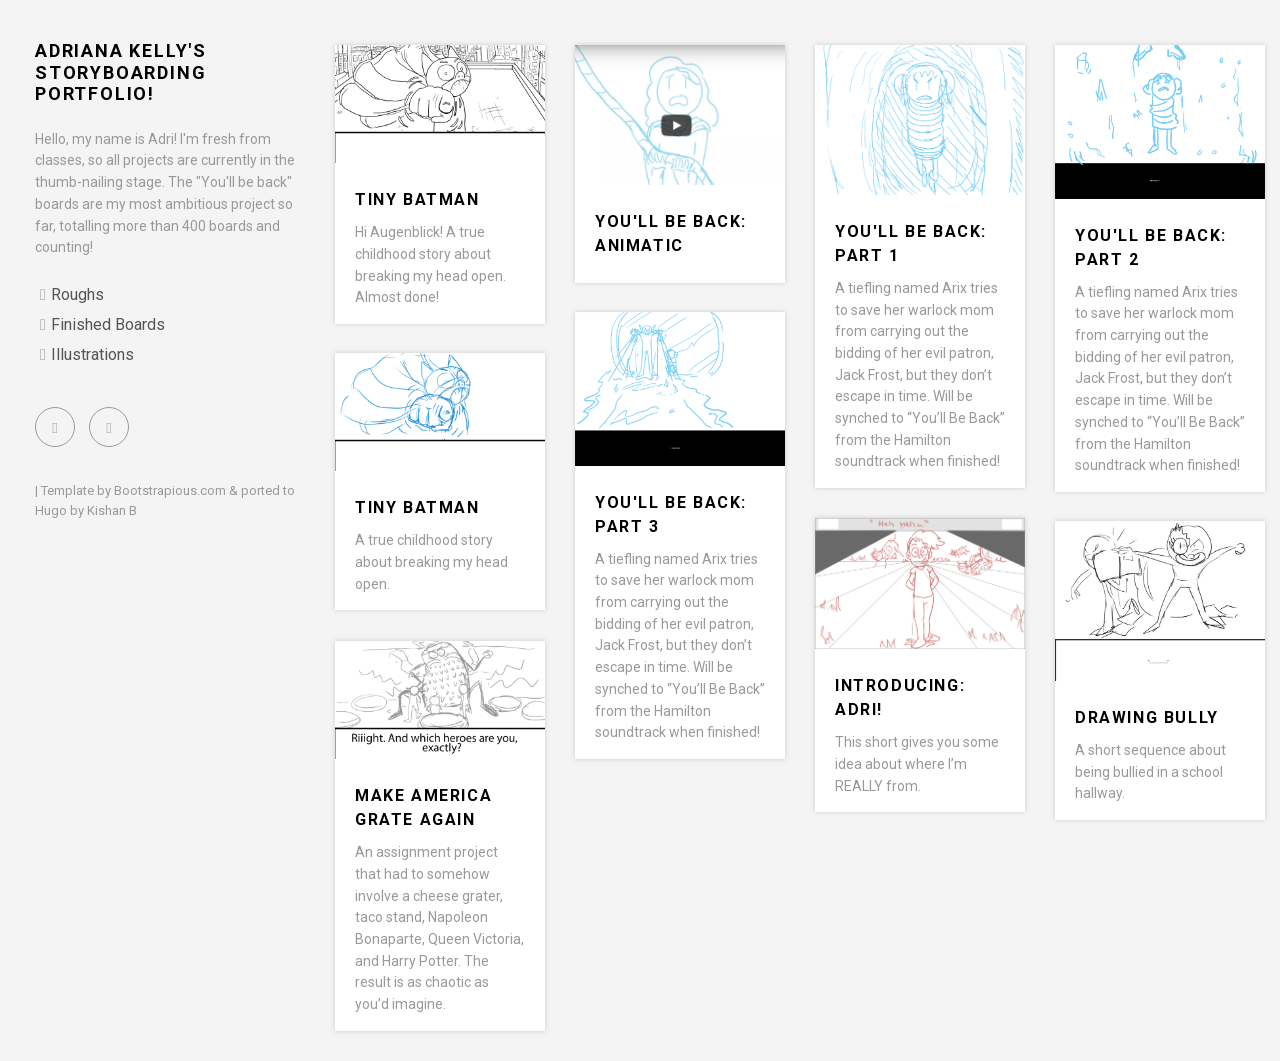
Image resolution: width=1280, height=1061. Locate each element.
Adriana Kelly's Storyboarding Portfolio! (121, 72)
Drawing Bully (1147, 717)
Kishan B (112, 510)
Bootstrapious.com (170, 490)
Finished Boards (108, 324)
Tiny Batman (417, 199)
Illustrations (92, 354)
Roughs (77, 294)
